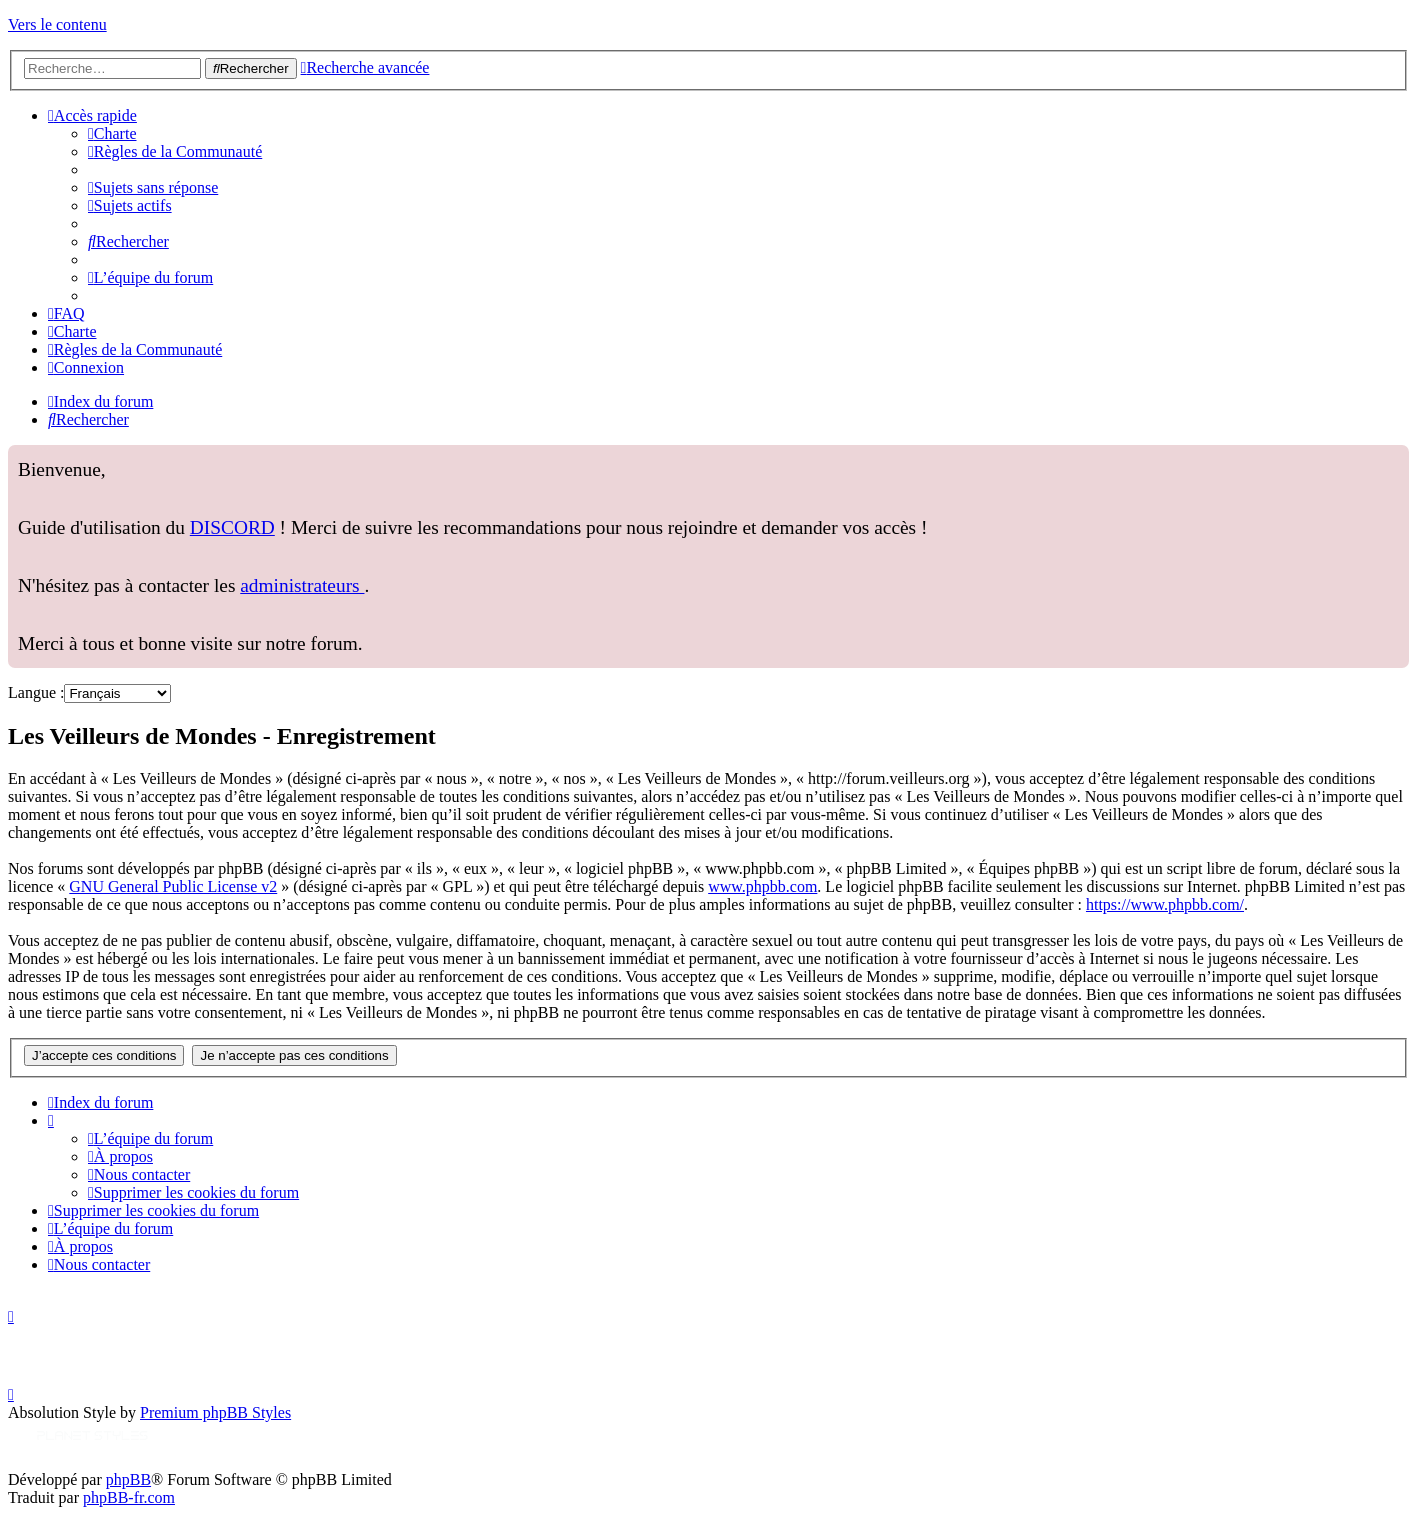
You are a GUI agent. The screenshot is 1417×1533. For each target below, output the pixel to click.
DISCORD (232, 527)
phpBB (128, 1479)
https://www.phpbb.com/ (1165, 904)
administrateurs (302, 585)
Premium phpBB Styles (215, 1412)
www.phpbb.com (762, 886)
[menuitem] (112, 133)
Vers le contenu (57, 24)
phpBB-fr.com (129, 1497)
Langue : (36, 692)
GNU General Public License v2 (173, 886)
